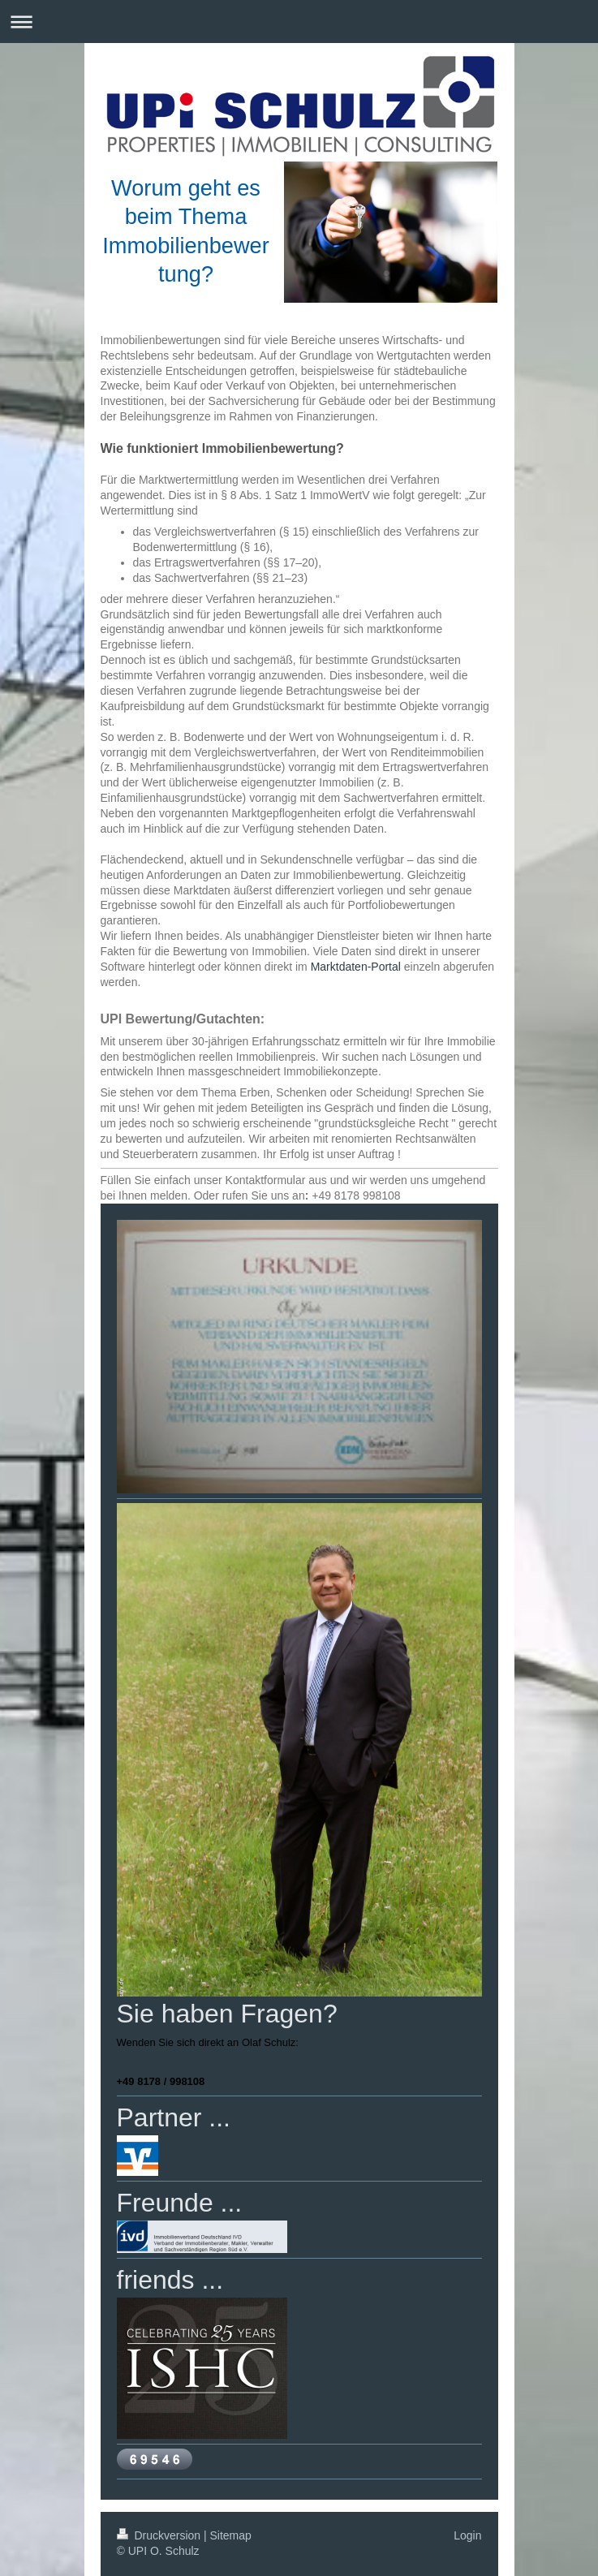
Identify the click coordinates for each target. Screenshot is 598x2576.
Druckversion (160, 2535)
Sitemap (231, 2535)
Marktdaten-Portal (356, 966)
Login (467, 2535)
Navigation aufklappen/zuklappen (299, 21)
